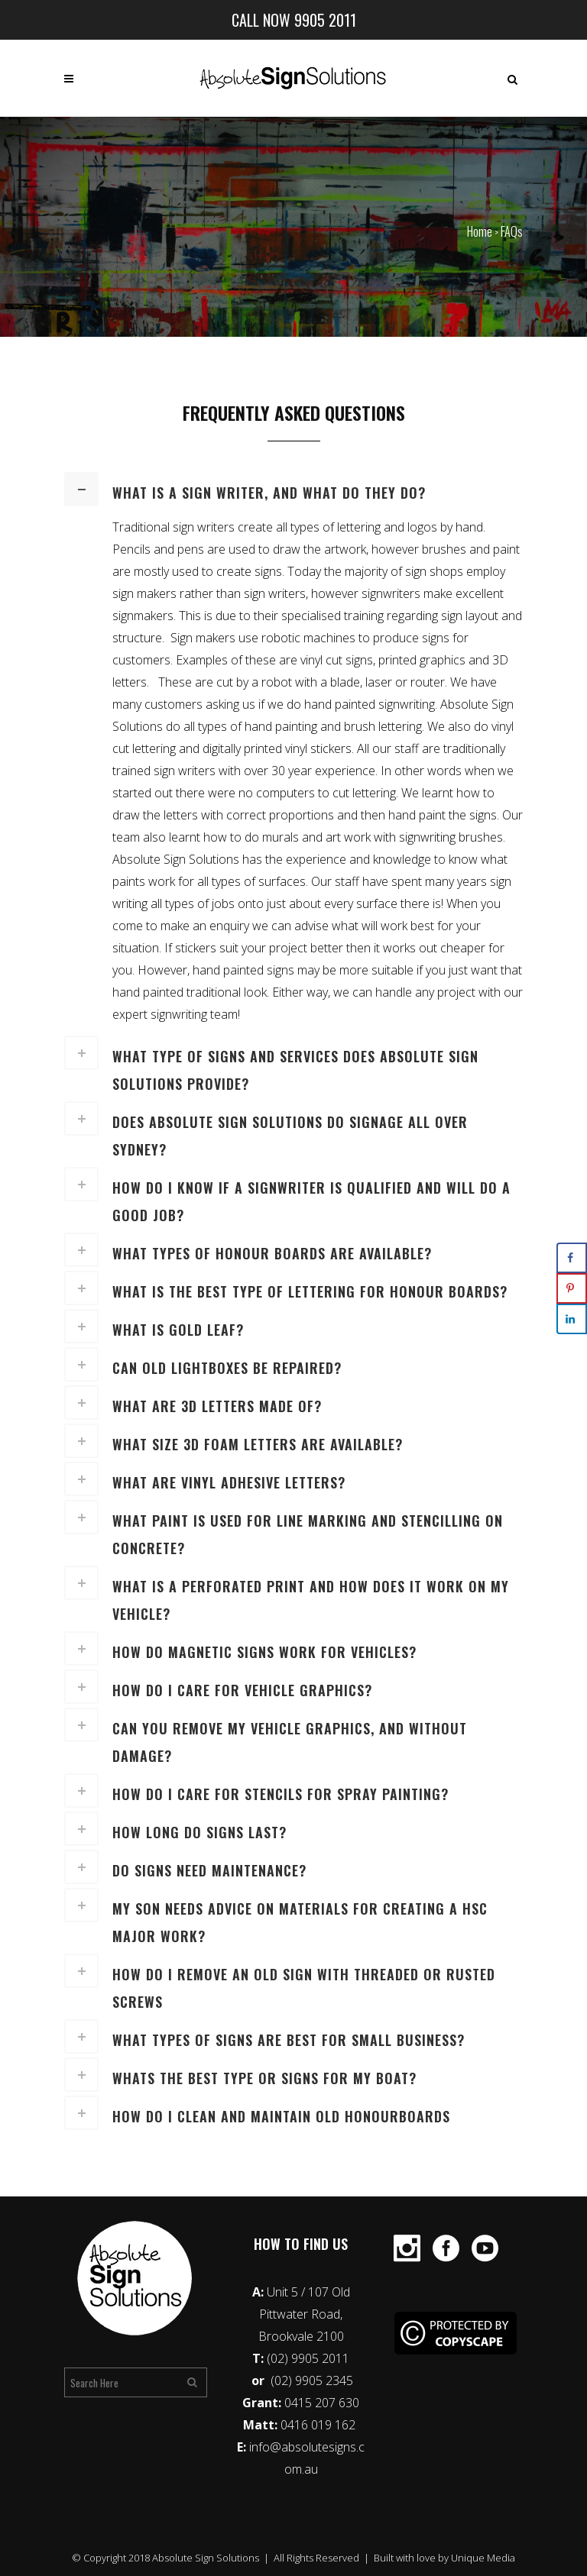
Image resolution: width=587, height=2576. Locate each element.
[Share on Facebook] (571, 1258)
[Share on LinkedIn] (571, 1319)
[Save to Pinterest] (571, 1288)
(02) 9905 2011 (308, 2358)
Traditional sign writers (173, 527)
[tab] (293, 489)
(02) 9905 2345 (312, 2380)
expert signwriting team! (176, 1014)
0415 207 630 (321, 2402)
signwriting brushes (451, 837)
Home (479, 231)
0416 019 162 (319, 2424)
